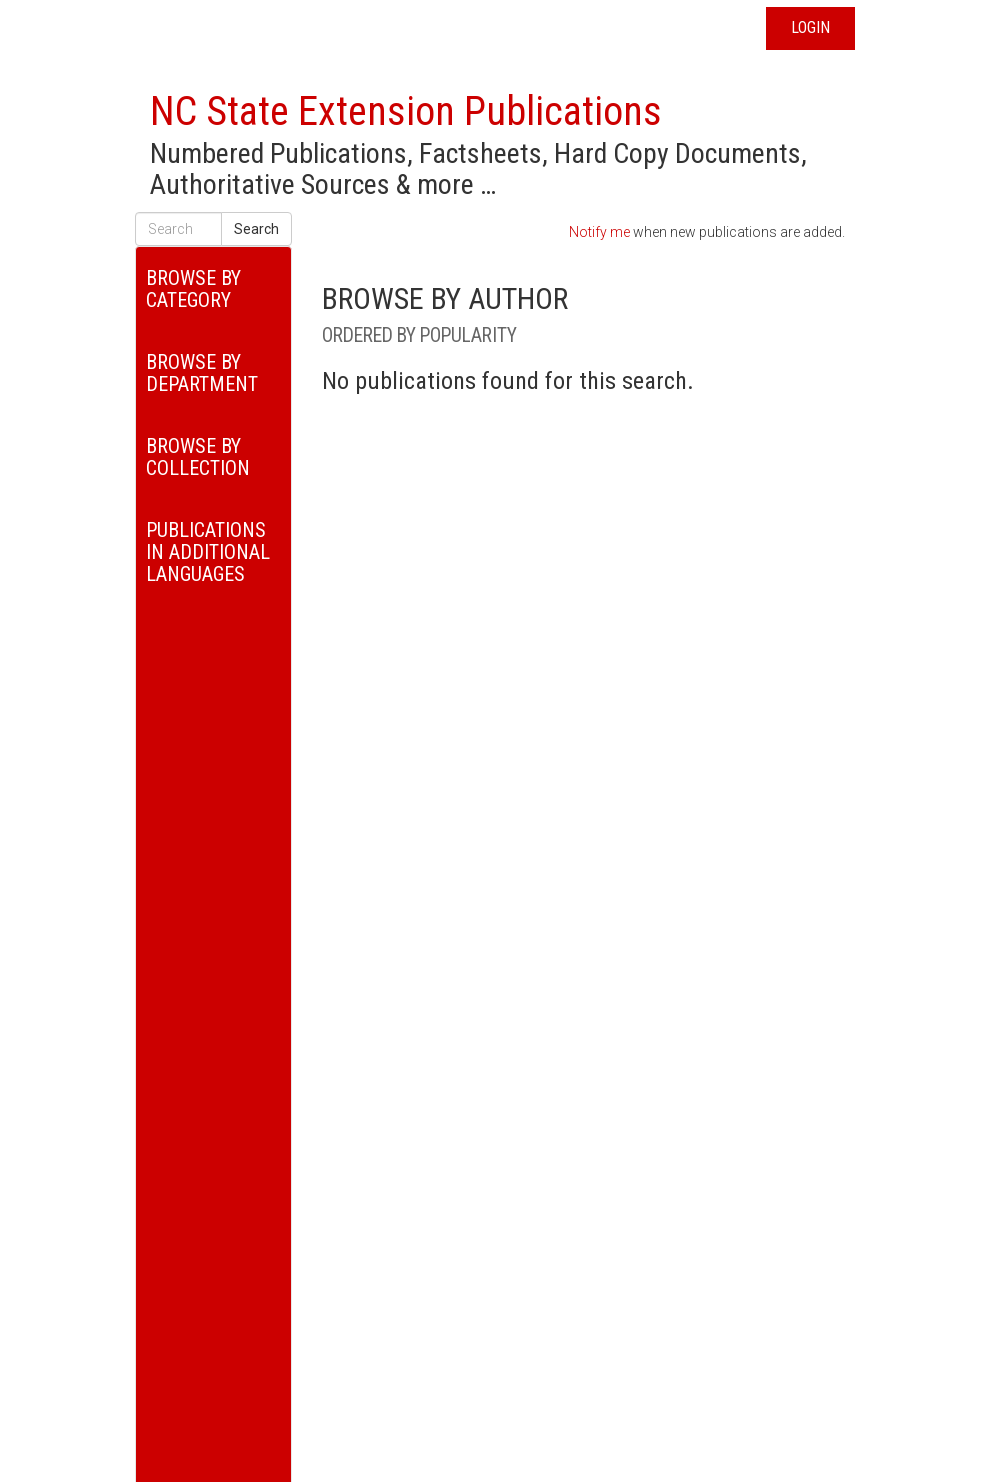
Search (256, 229)
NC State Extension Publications (406, 111)
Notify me (599, 232)
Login (810, 27)
